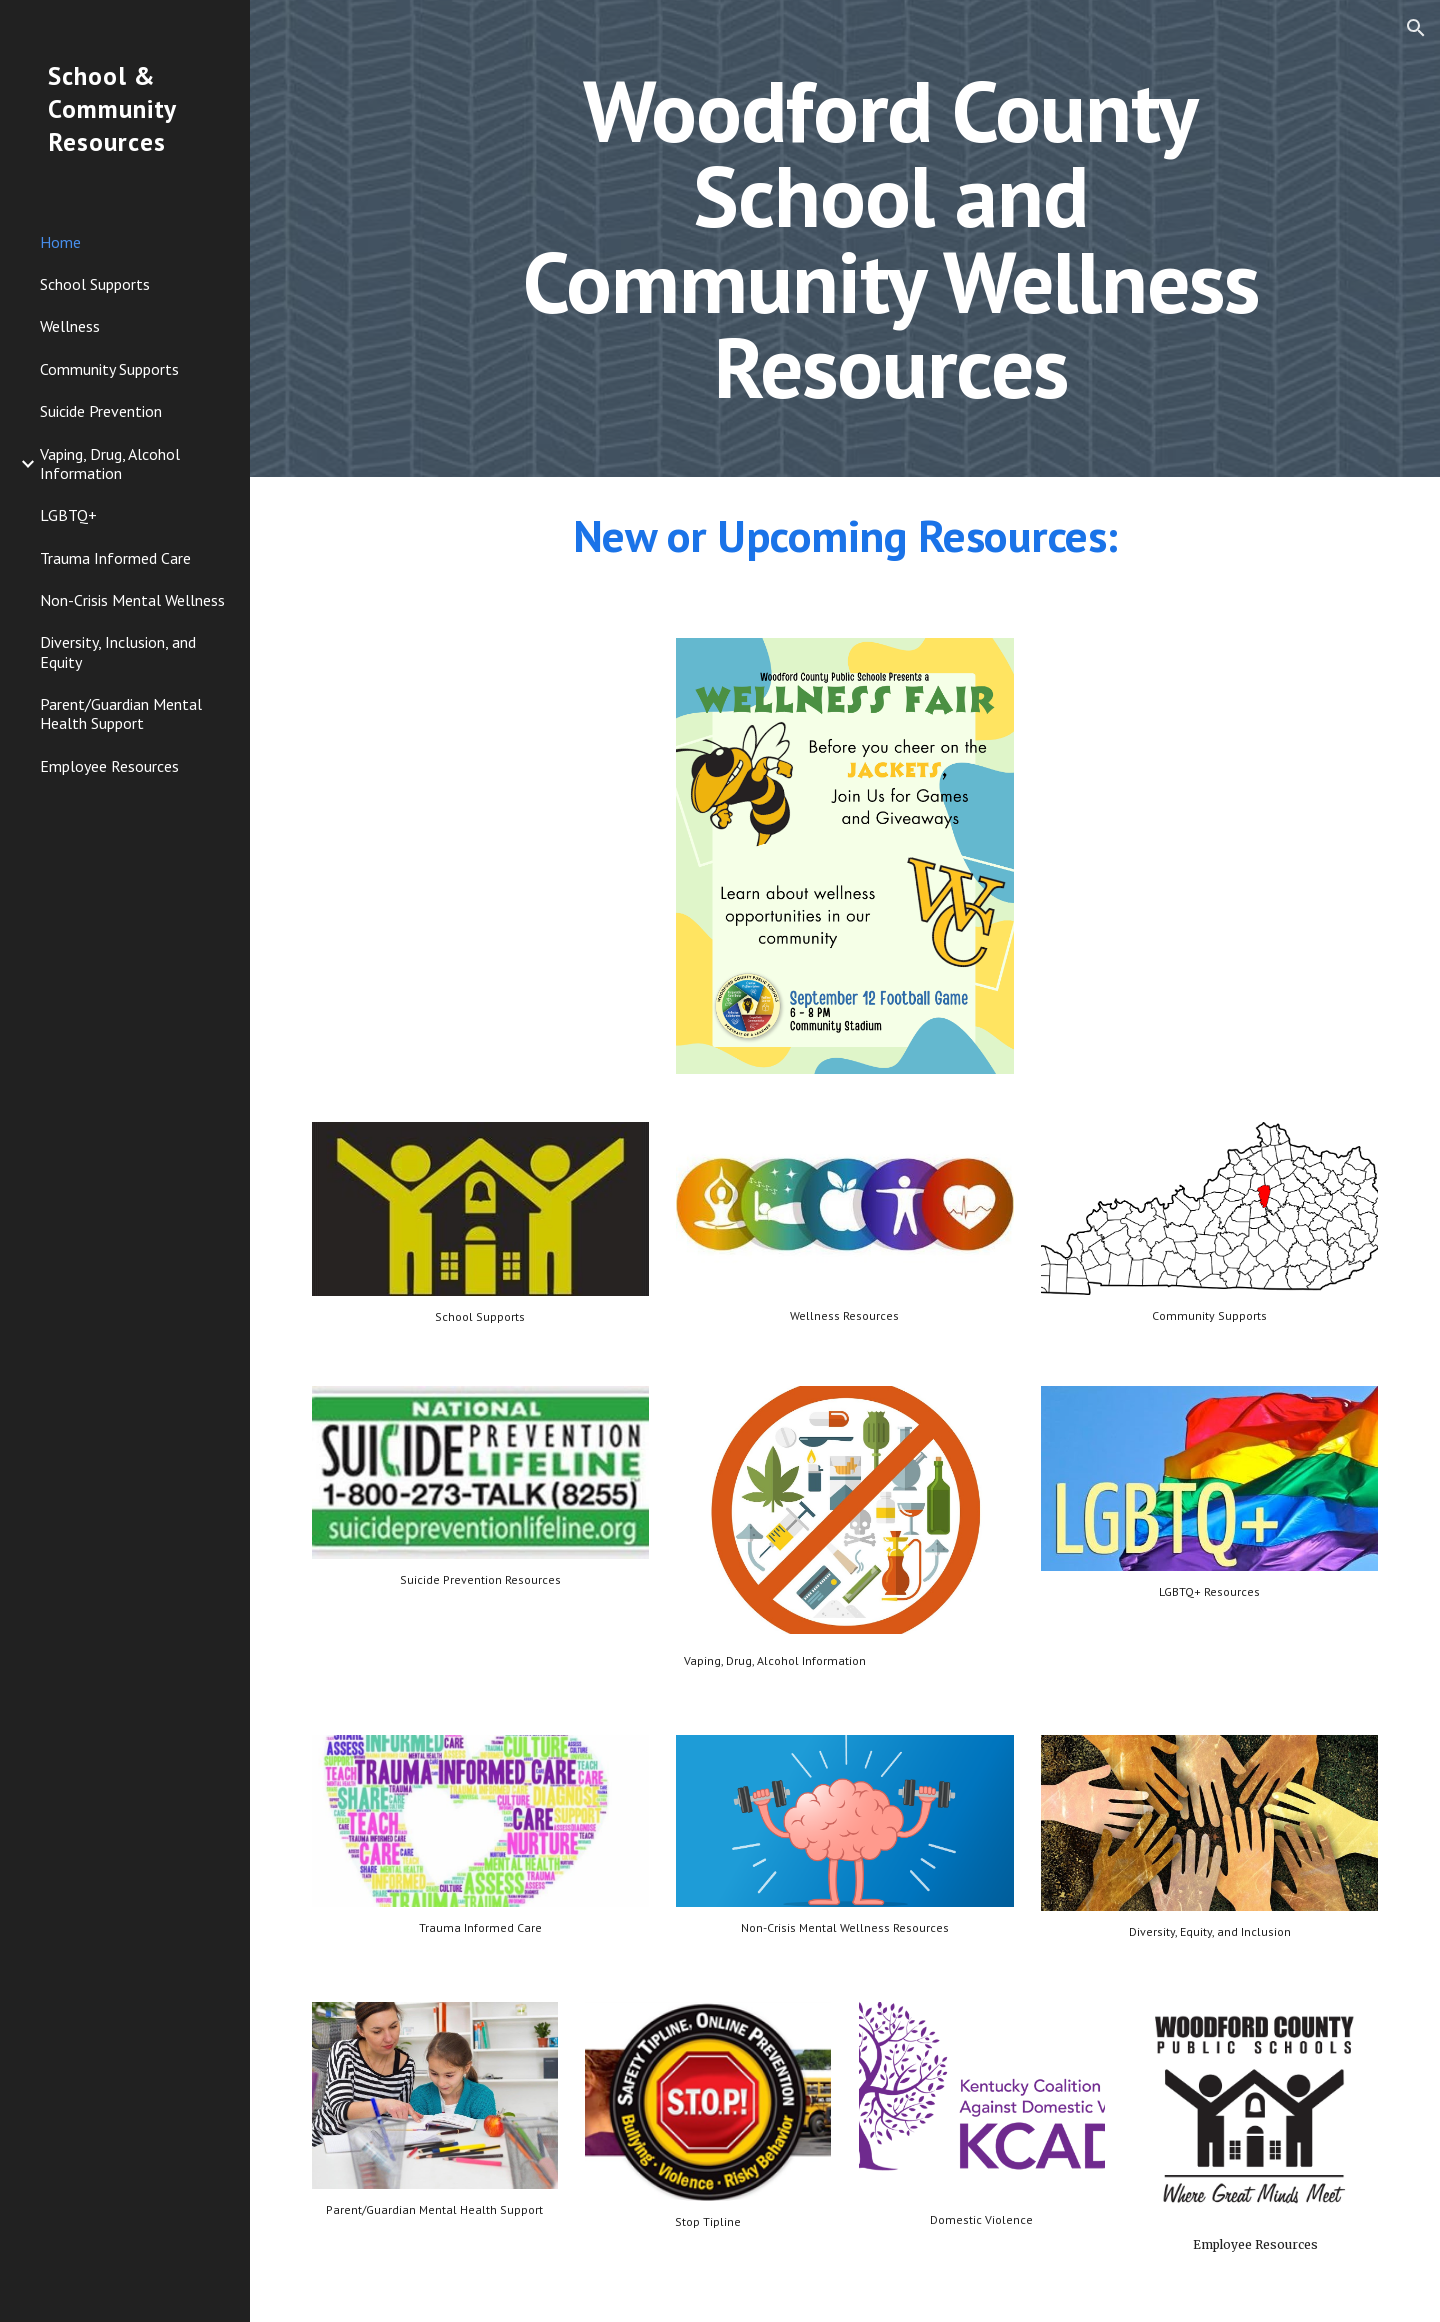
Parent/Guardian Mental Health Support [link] (121, 713)
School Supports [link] (95, 284)
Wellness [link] (70, 326)
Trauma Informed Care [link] (115, 558)
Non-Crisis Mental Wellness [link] (132, 600)
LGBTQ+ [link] (68, 515)
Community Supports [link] (109, 369)
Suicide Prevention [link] (101, 411)
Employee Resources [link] (109, 766)
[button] (1416, 28)
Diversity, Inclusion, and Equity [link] (118, 651)
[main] (890, 238)
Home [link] (60, 242)
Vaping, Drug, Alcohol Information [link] (110, 463)
